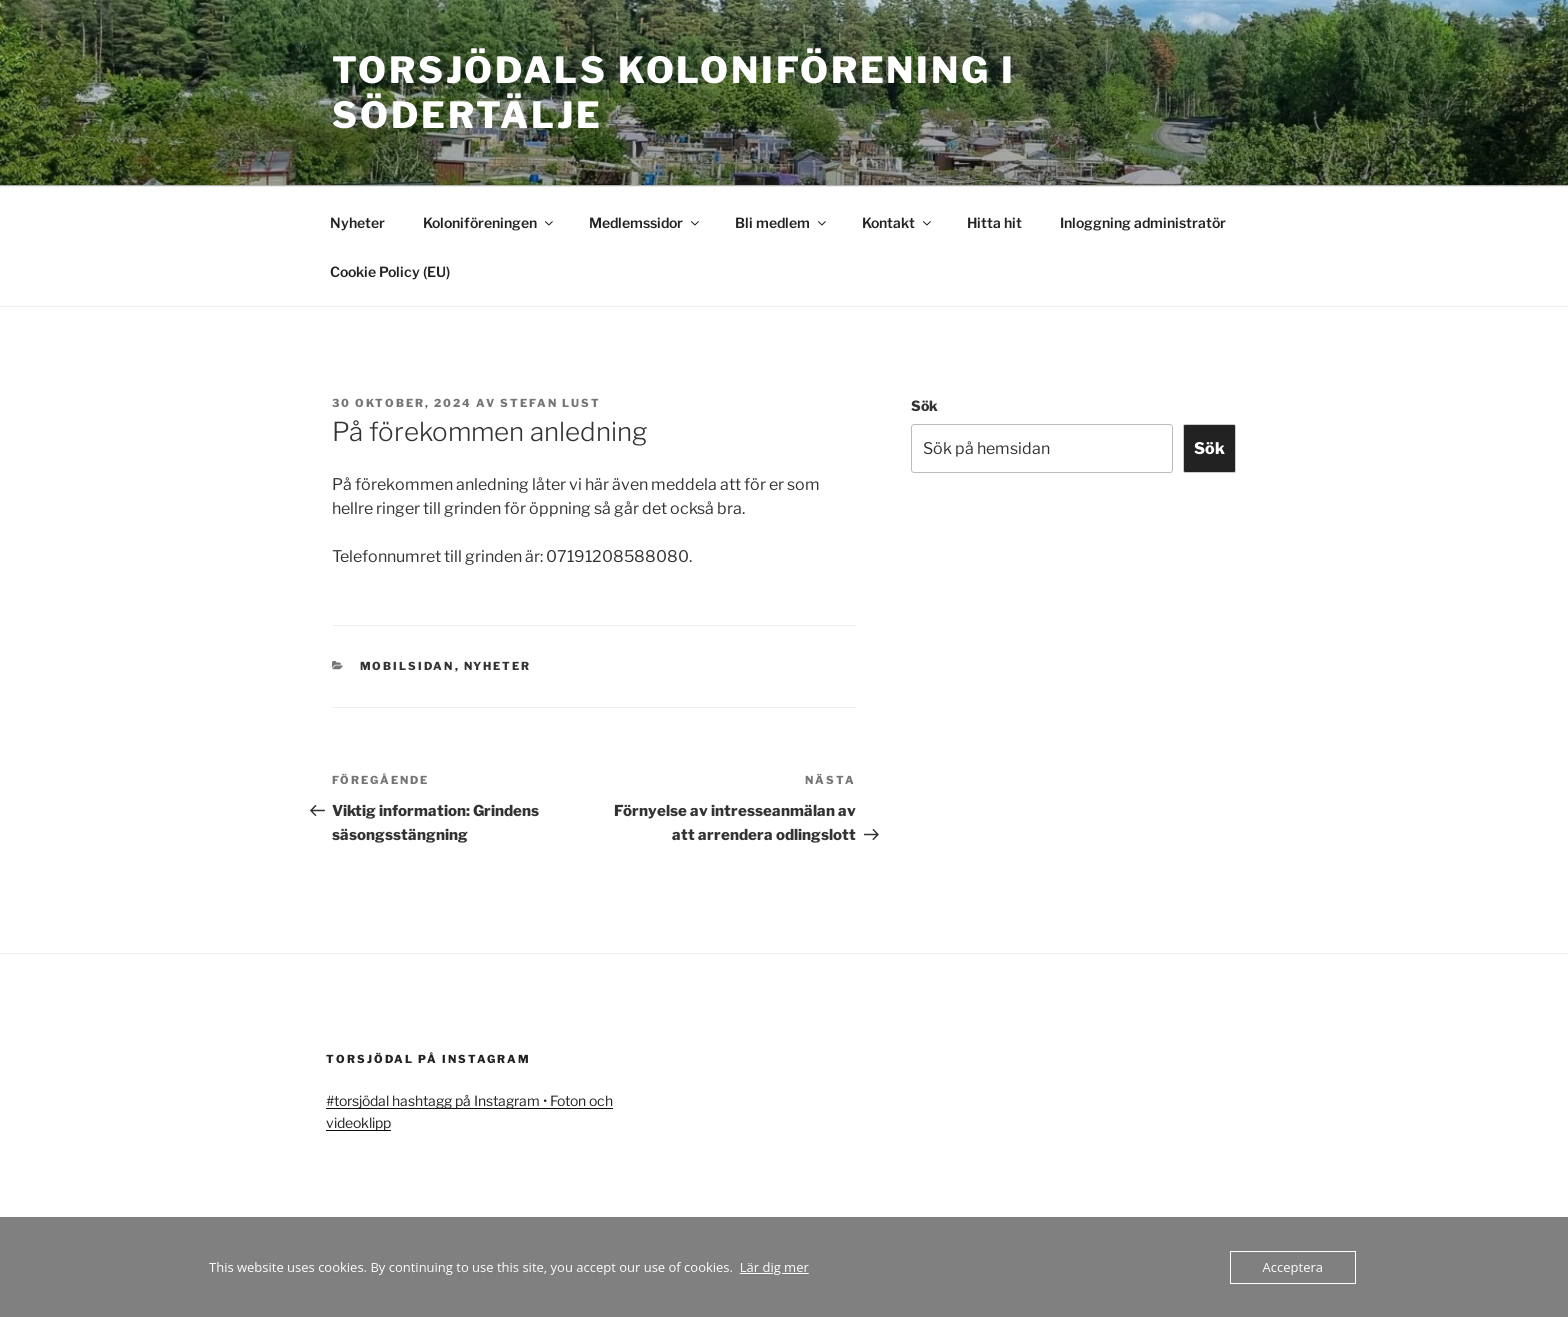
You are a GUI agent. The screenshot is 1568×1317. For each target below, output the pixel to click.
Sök (924, 405)
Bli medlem (782, 222)
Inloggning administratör (1143, 222)
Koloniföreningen (489, 222)
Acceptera (1293, 1267)
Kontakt (898, 222)
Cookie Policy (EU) (390, 271)
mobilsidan (407, 666)
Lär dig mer (774, 1267)
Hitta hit (994, 222)
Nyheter (357, 222)
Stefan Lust (550, 403)
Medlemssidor (645, 222)
